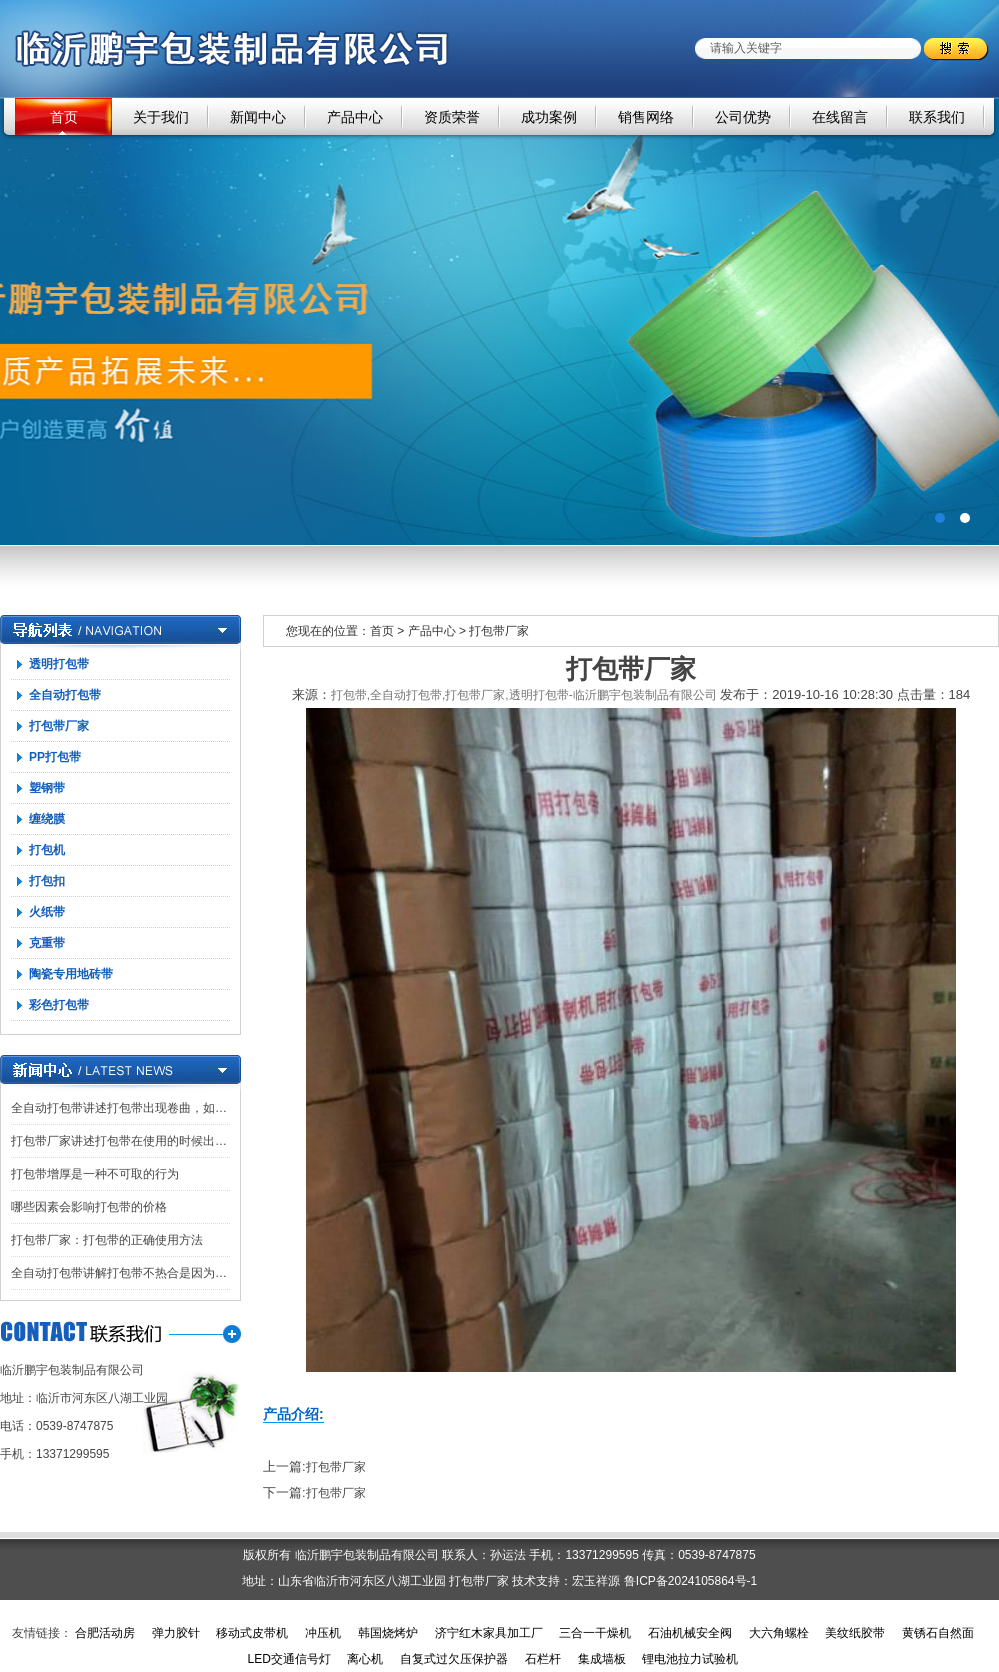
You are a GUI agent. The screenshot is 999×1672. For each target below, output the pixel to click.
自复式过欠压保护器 (454, 1659)
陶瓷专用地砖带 (71, 974)
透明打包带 (59, 664)
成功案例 (549, 117)
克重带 (47, 943)
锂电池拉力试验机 (690, 1659)
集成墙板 (602, 1659)
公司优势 (743, 117)
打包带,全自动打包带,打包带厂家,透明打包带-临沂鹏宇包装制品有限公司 (524, 695)
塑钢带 (47, 788)
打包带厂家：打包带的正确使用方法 (107, 1240)
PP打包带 (55, 757)
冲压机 (323, 1633)
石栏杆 (543, 1659)
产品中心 (355, 117)
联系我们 (937, 117)
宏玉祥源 (596, 1581)
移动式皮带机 (252, 1633)
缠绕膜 (47, 819)
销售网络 (646, 117)
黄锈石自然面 (938, 1633)
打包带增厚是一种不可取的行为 (95, 1174)
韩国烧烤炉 (388, 1633)
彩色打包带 (59, 1005)
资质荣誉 (452, 117)
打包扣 (47, 881)
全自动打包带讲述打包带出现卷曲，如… (119, 1108)
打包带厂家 (59, 726)
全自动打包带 (65, 695)
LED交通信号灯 (288, 1659)
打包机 (47, 850)
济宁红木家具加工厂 (489, 1633)
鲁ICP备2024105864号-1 (690, 1581)
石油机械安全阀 (690, 1633)
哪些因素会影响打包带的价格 (89, 1207)
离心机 (365, 1659)
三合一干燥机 (595, 1633)
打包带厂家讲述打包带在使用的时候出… (119, 1141)
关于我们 (161, 117)
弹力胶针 (176, 1633)
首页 (64, 117)
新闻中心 (258, 117)
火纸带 (47, 912)
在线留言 (840, 117)
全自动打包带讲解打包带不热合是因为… (119, 1273)
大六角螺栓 (779, 1633)
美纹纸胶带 (855, 1633)
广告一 (499, 321)
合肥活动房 (105, 1633)
